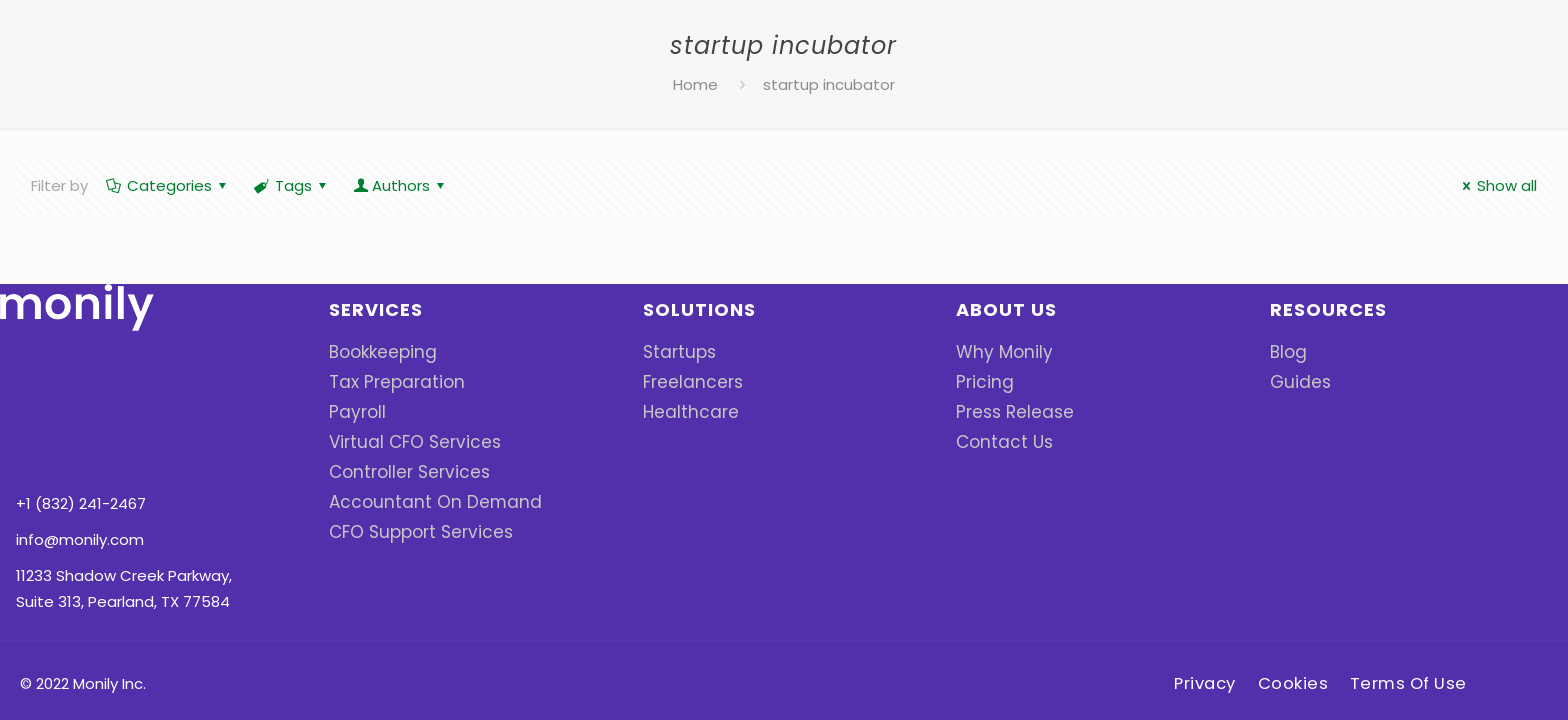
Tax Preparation (388, 381)
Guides (1296, 381)
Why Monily (996, 351)
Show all (1496, 185)
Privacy (1202, 605)
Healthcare (684, 411)
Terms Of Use (1416, 605)
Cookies (1297, 605)
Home (695, 84)
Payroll (353, 411)
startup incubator (829, 84)
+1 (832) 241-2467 (81, 388)
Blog (1286, 351)
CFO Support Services (409, 531)
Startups (675, 351)
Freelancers (686, 381)
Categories (168, 185)
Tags (292, 185)
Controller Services (399, 471)
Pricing (980, 381)
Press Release (1008, 411)
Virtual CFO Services (403, 441)
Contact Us (999, 441)
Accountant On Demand (420, 501)
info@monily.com (80, 424)
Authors (401, 185)
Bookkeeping (376, 351)
